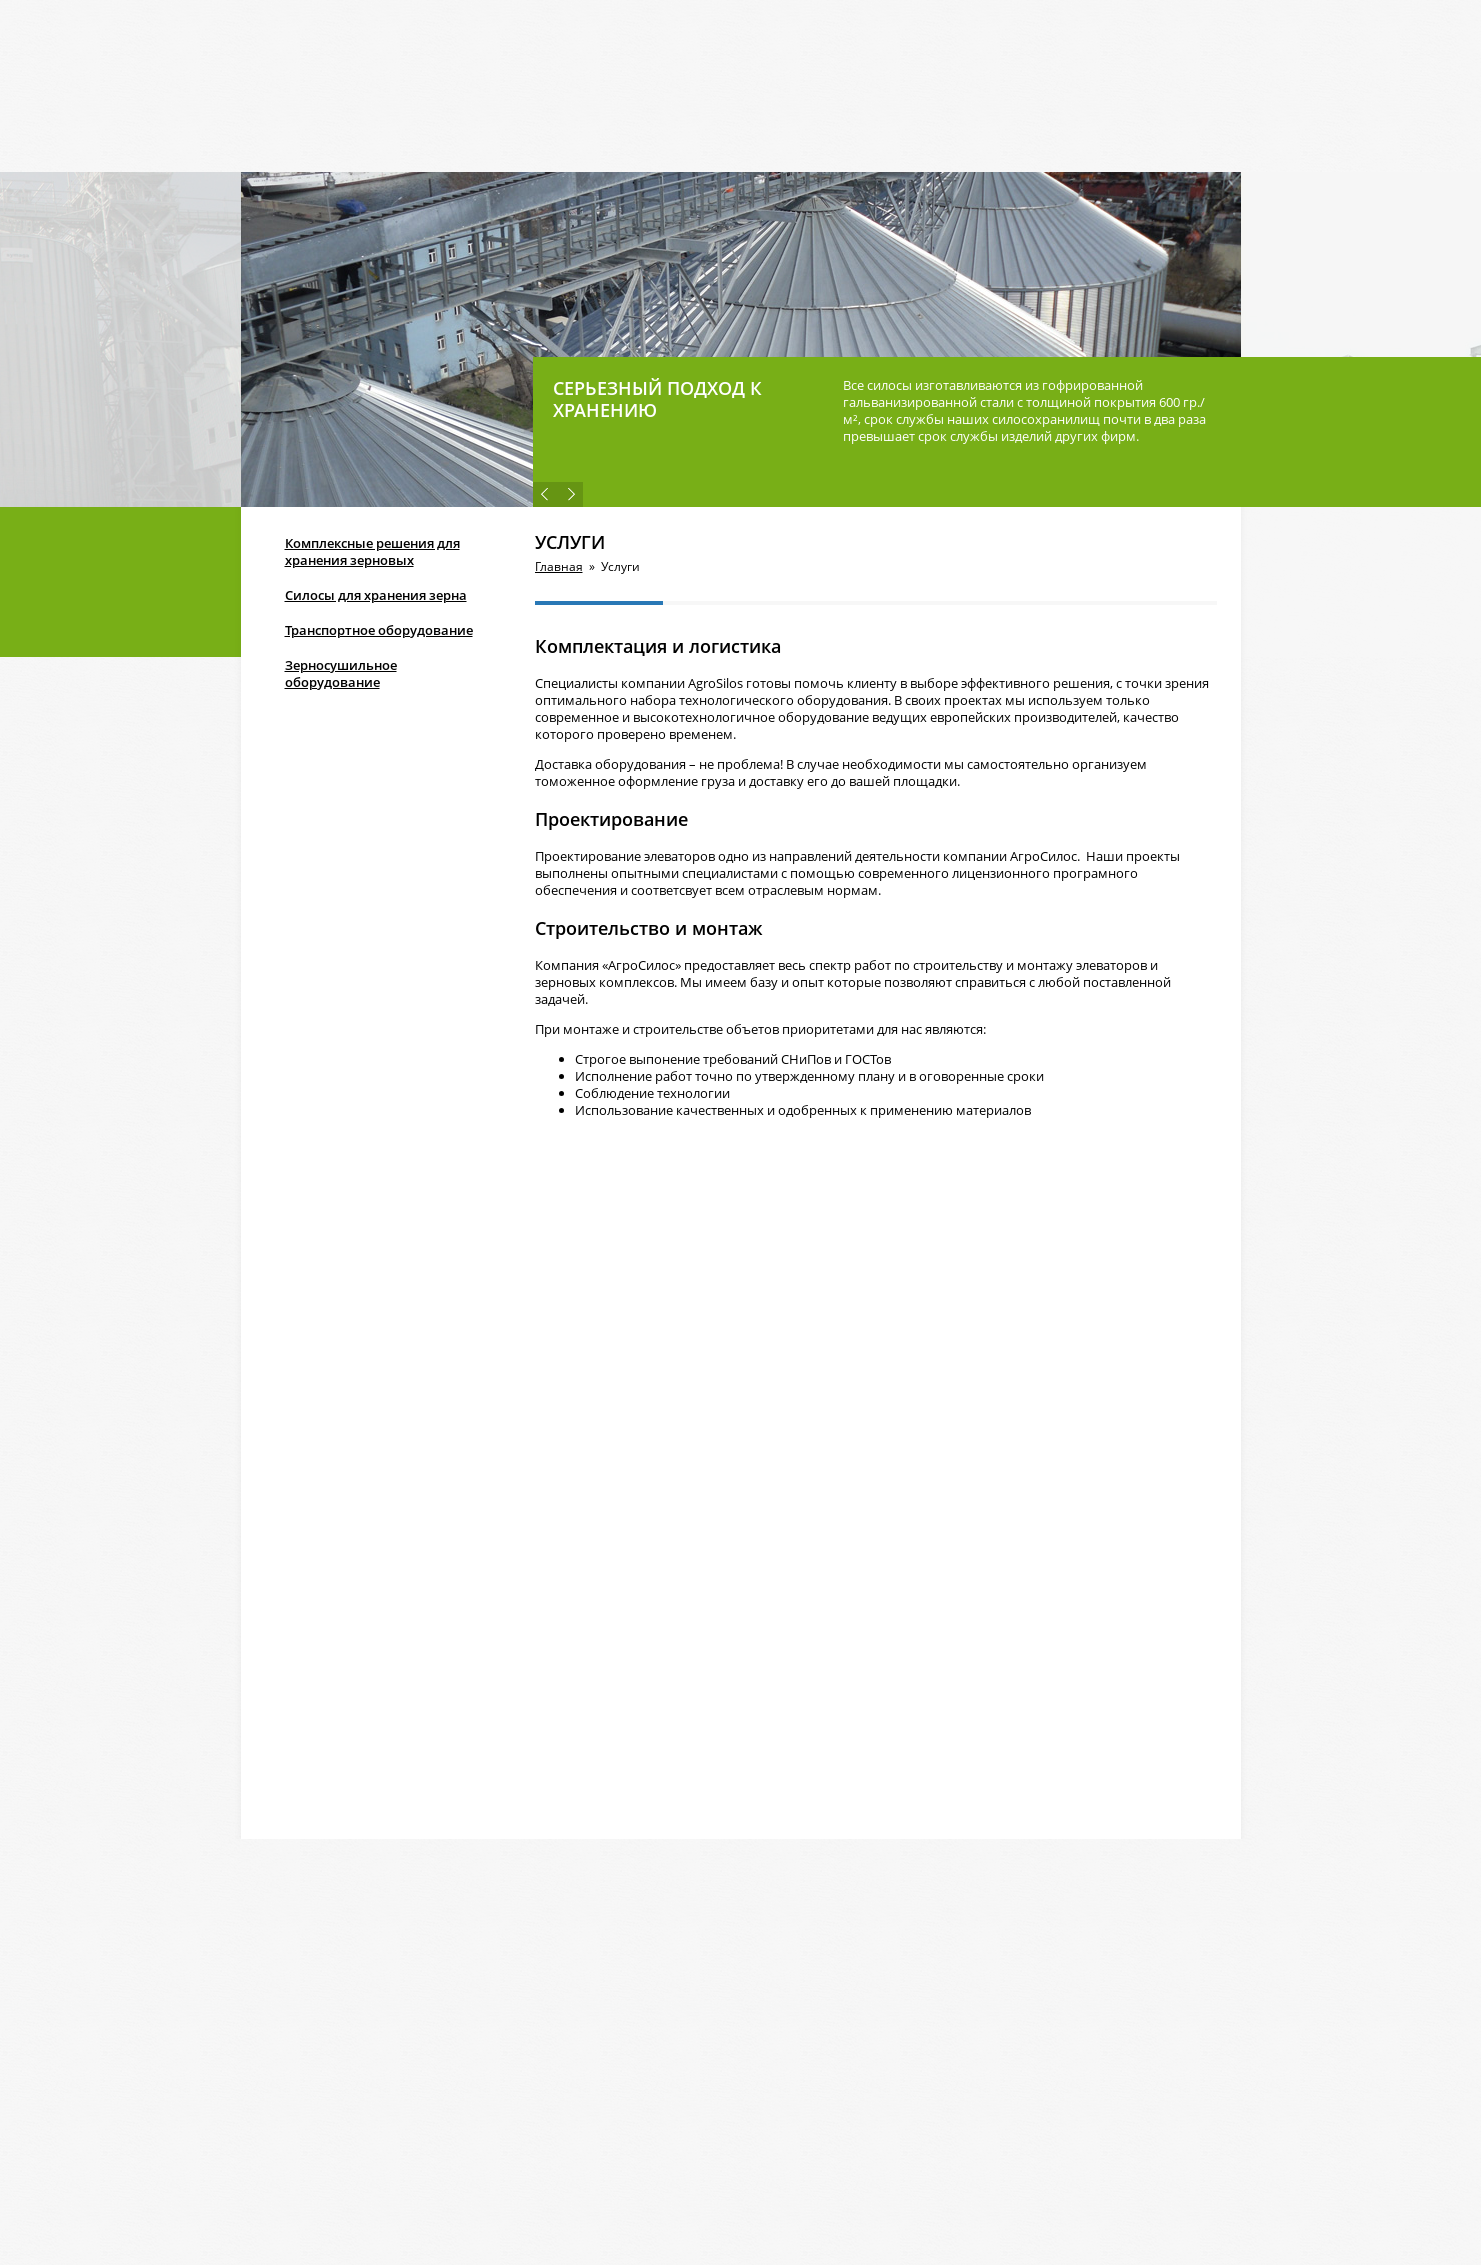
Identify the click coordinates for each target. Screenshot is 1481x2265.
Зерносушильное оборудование (341, 673)
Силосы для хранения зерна (376, 595)
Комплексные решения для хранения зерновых (372, 551)
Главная (559, 566)
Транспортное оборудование (379, 630)
